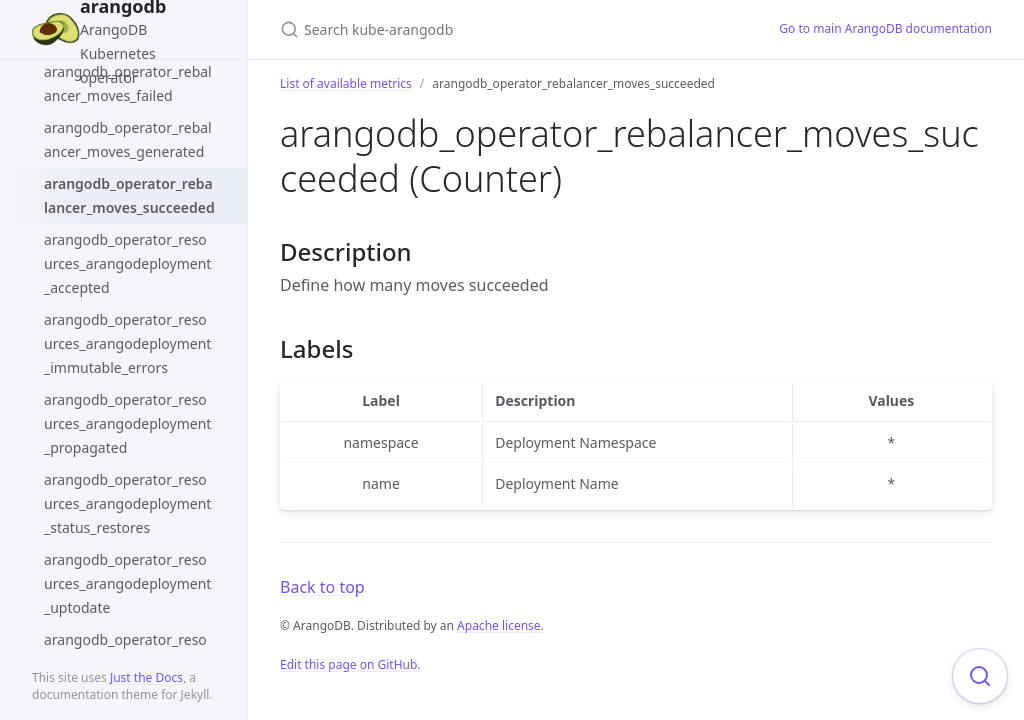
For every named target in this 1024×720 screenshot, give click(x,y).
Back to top (322, 587)
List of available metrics (346, 83)
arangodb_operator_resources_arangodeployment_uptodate (127, 583)
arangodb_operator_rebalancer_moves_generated (128, 139)
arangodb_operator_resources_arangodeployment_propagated (127, 423)
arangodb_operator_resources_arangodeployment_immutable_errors (127, 343)
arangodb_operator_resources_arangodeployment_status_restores (127, 503)
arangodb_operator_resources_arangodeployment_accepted (127, 263)
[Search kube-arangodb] (505, 29)
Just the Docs (146, 677)
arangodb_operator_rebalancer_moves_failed (128, 83)
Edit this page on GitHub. (350, 664)
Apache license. (500, 625)
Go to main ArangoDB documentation (885, 28)
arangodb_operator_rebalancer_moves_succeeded (129, 195)
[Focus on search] (980, 676)
